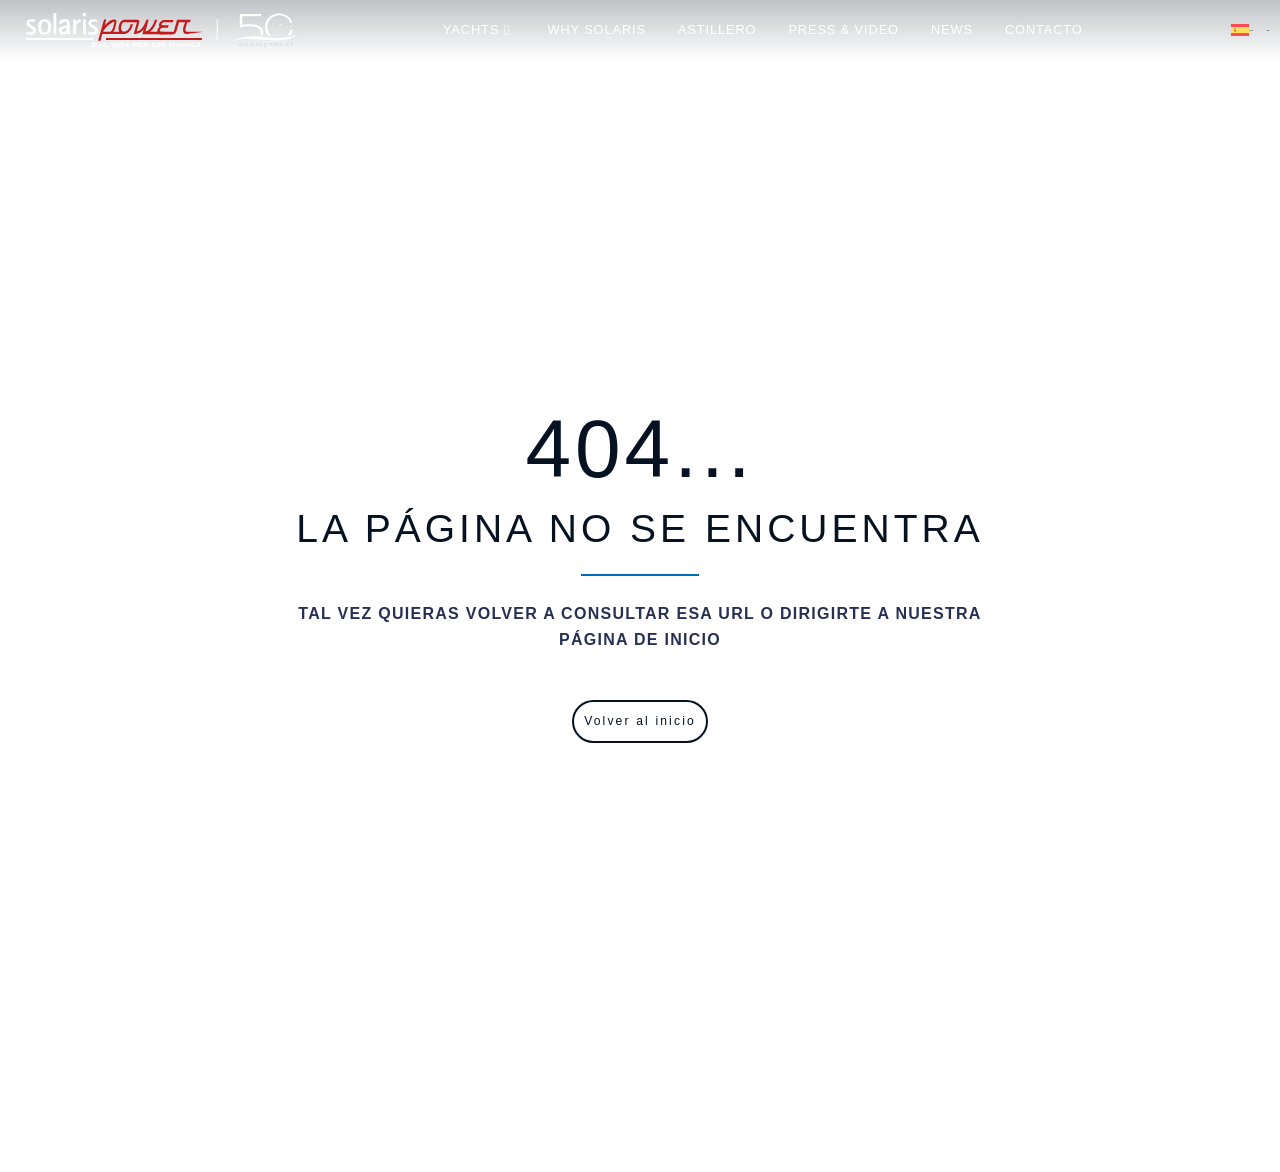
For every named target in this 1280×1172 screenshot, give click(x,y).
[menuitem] (1250, 30)
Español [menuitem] (1251, 30)
